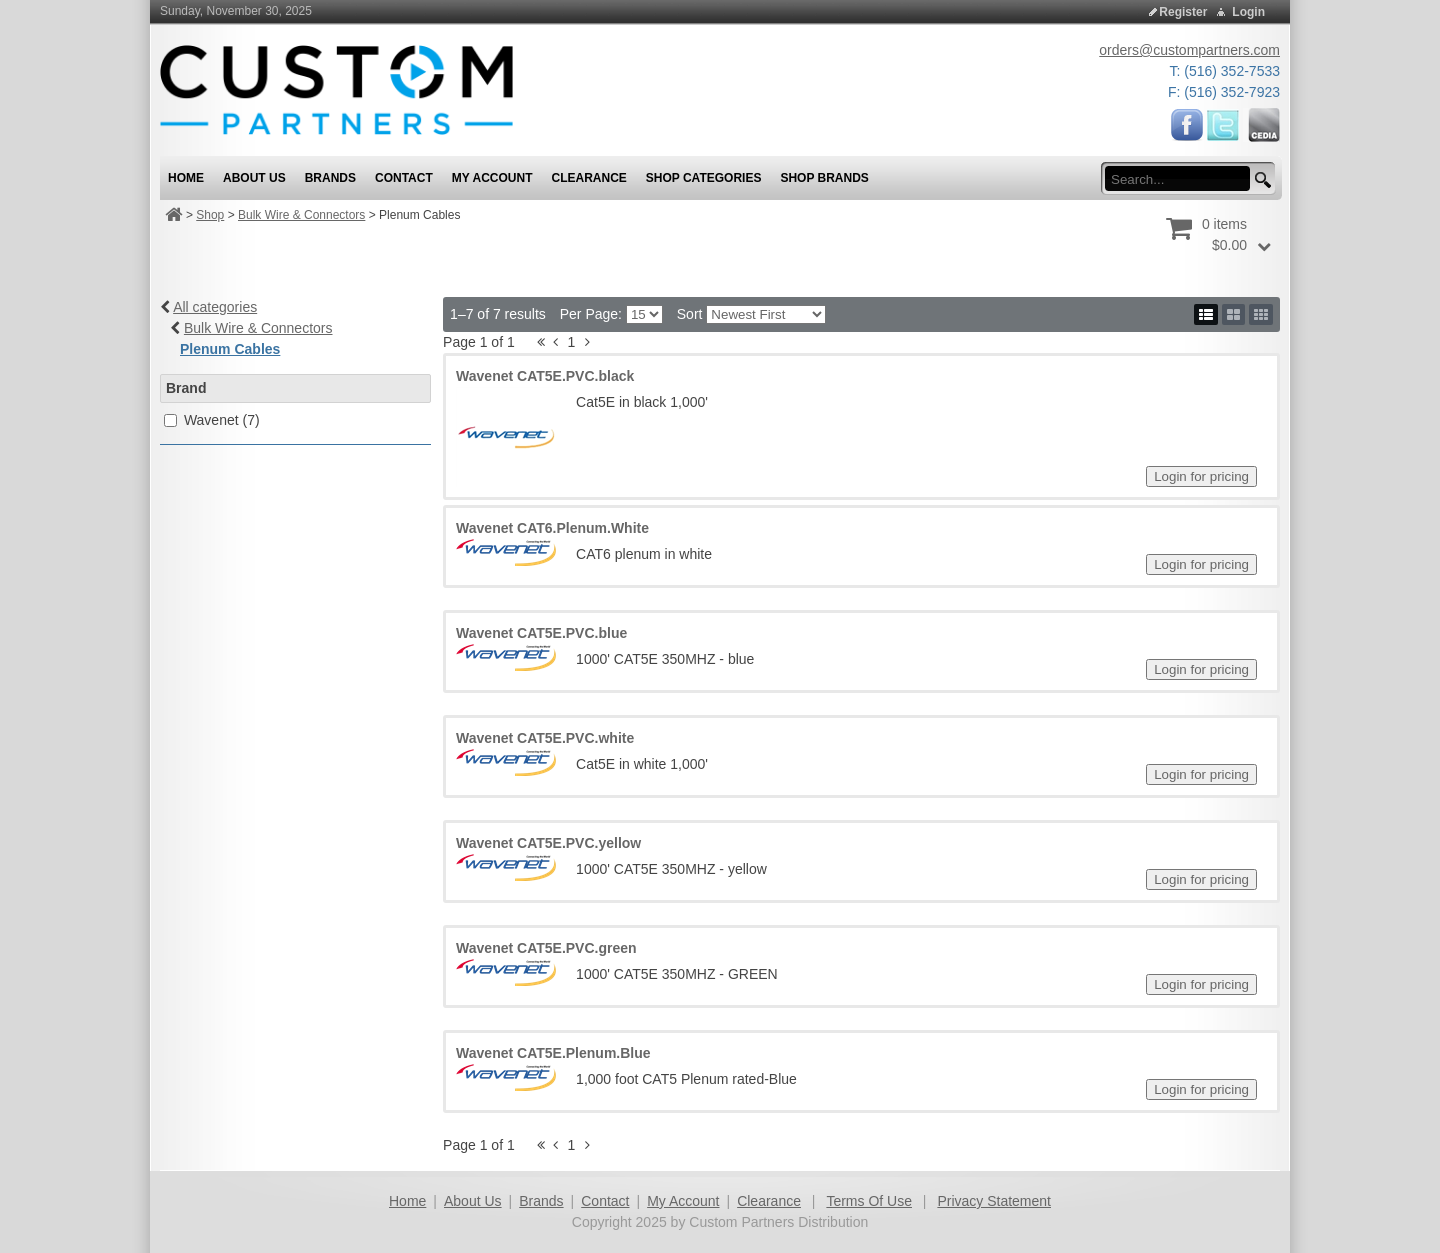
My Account (683, 1201)
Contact (605, 1201)
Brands (541, 1201)
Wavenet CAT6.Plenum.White (552, 528)
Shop (210, 215)
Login (1248, 12)
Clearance (769, 1201)
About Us (473, 1201)
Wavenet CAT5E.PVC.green (546, 948)
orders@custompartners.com (1189, 50)
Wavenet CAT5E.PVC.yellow (548, 843)
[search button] (1260, 180)
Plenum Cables (230, 349)
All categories (215, 307)
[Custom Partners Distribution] (336, 89)
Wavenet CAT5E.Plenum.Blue (553, 1053)
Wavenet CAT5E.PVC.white (545, 738)
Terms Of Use (869, 1201)
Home (407, 1201)
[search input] (1183, 179)
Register (1183, 12)
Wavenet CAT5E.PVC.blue (541, 633)
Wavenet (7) (222, 420)
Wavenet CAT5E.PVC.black (545, 376)
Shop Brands (824, 178)
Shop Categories (704, 178)
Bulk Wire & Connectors (301, 215)
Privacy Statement (994, 1201)
